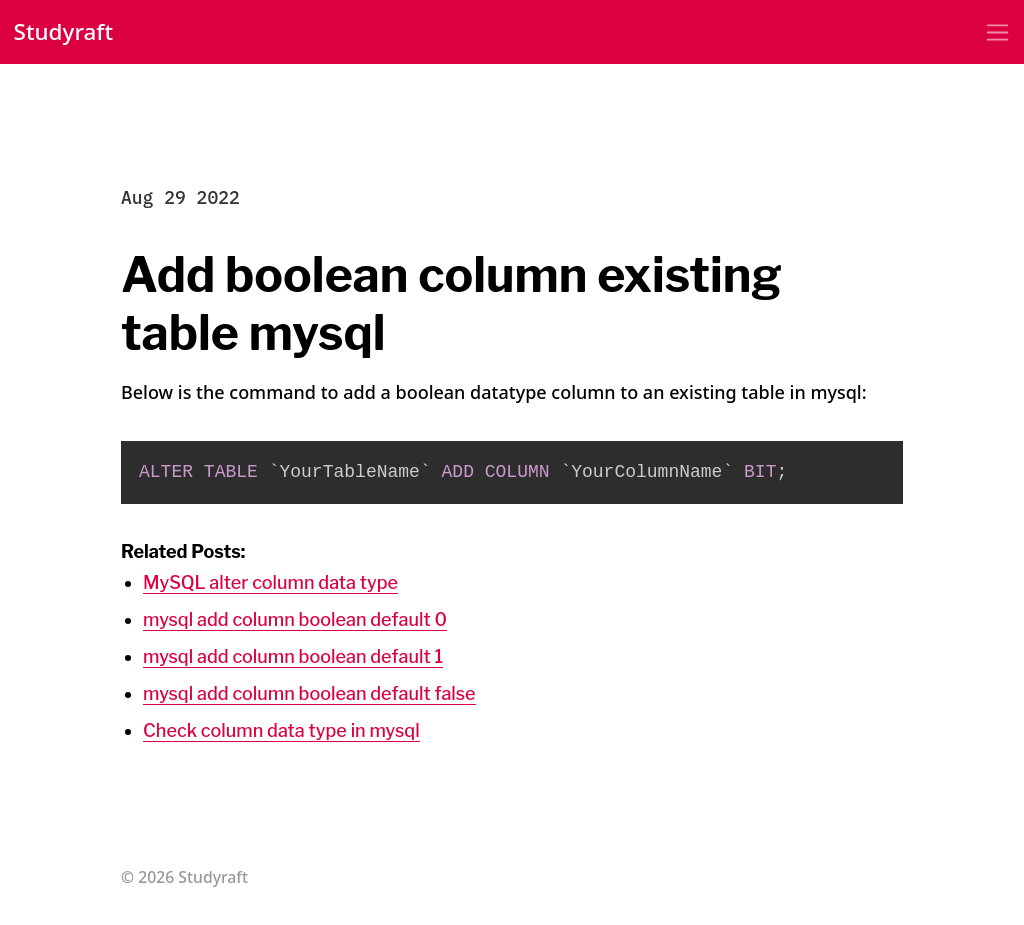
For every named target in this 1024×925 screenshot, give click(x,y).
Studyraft (64, 31)
